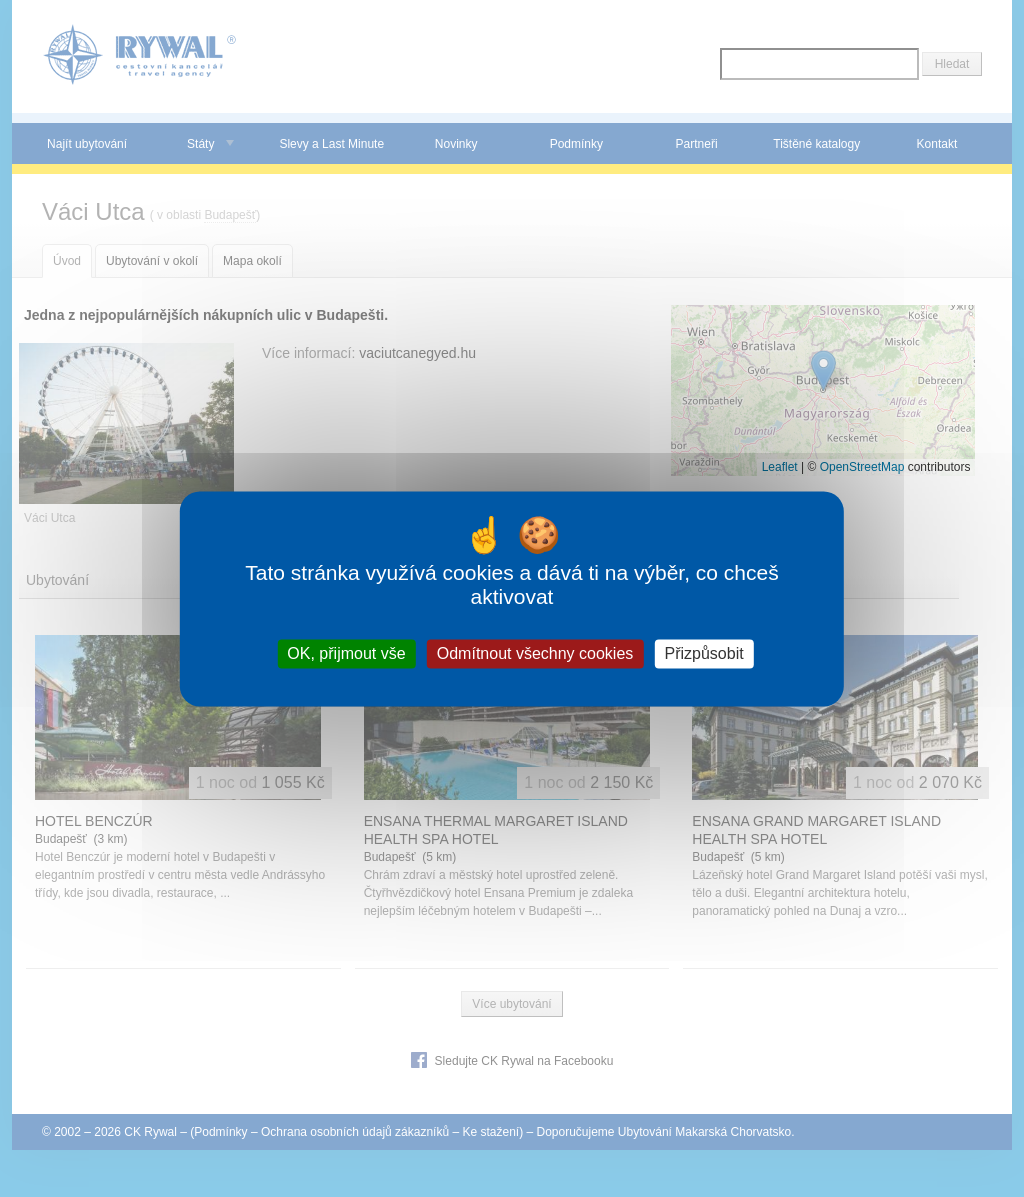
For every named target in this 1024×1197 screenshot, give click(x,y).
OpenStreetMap (862, 467)
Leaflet (780, 467)
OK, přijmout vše (346, 653)
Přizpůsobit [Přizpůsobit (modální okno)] (703, 653)
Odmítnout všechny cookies (535, 653)
